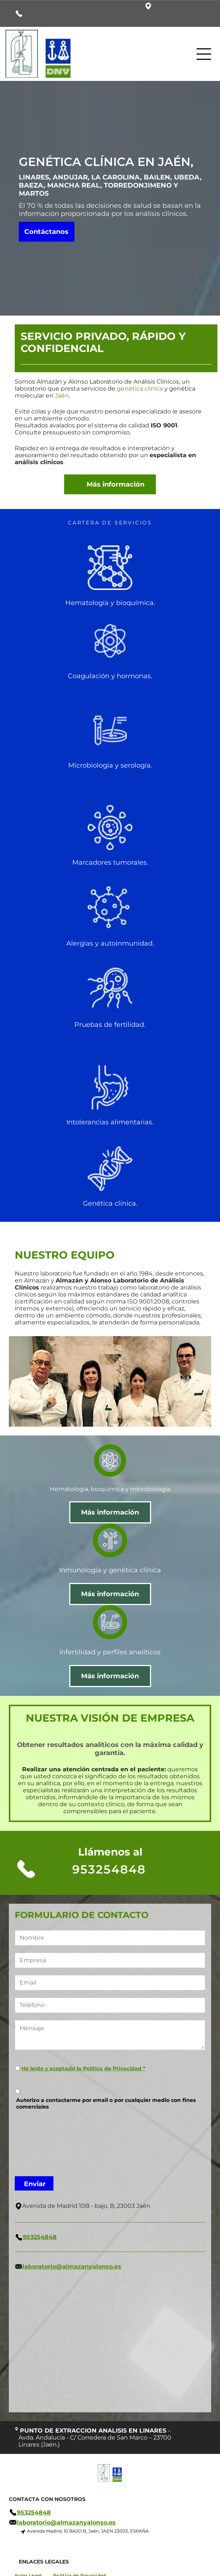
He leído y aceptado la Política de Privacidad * (83, 2068)
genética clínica (140, 388)
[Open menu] (203, 54)
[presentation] (45, 2142)
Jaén (62, 395)
